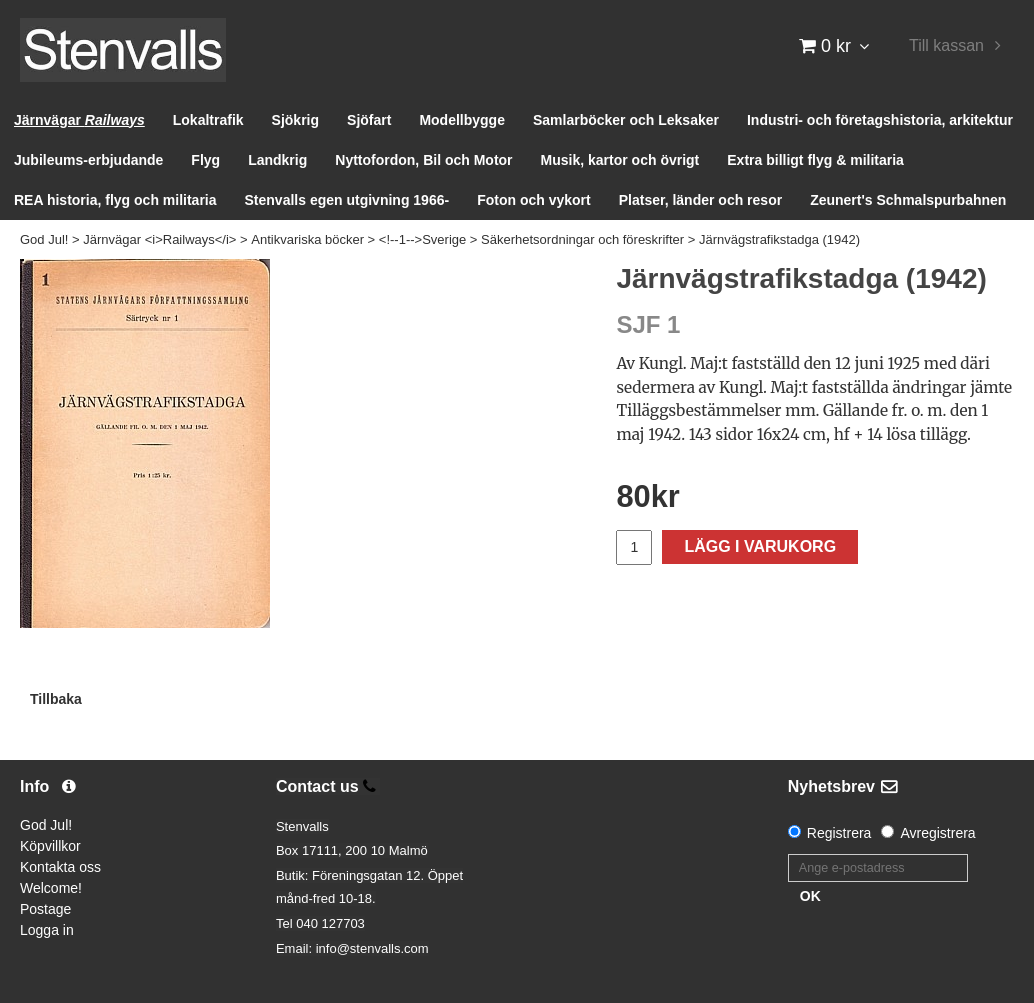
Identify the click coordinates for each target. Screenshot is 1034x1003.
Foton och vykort (534, 200)
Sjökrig (295, 120)
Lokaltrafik (208, 120)
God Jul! (44, 239)
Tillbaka (56, 699)
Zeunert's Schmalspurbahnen (908, 200)
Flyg (205, 160)
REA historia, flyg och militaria (115, 200)
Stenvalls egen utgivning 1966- (347, 200)
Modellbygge (462, 120)
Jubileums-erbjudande (88, 160)
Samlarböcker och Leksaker (626, 120)
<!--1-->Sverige (422, 239)
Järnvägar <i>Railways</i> (159, 239)
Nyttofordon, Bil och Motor (423, 160)
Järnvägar (79, 120)
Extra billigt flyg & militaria (815, 160)
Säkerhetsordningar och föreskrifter (582, 239)
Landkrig (277, 160)
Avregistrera (937, 833)
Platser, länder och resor (700, 200)
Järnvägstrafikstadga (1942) (779, 239)
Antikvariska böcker (307, 239)
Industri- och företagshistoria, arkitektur (880, 120)
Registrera (839, 833)
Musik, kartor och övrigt (620, 160)
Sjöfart (369, 120)
